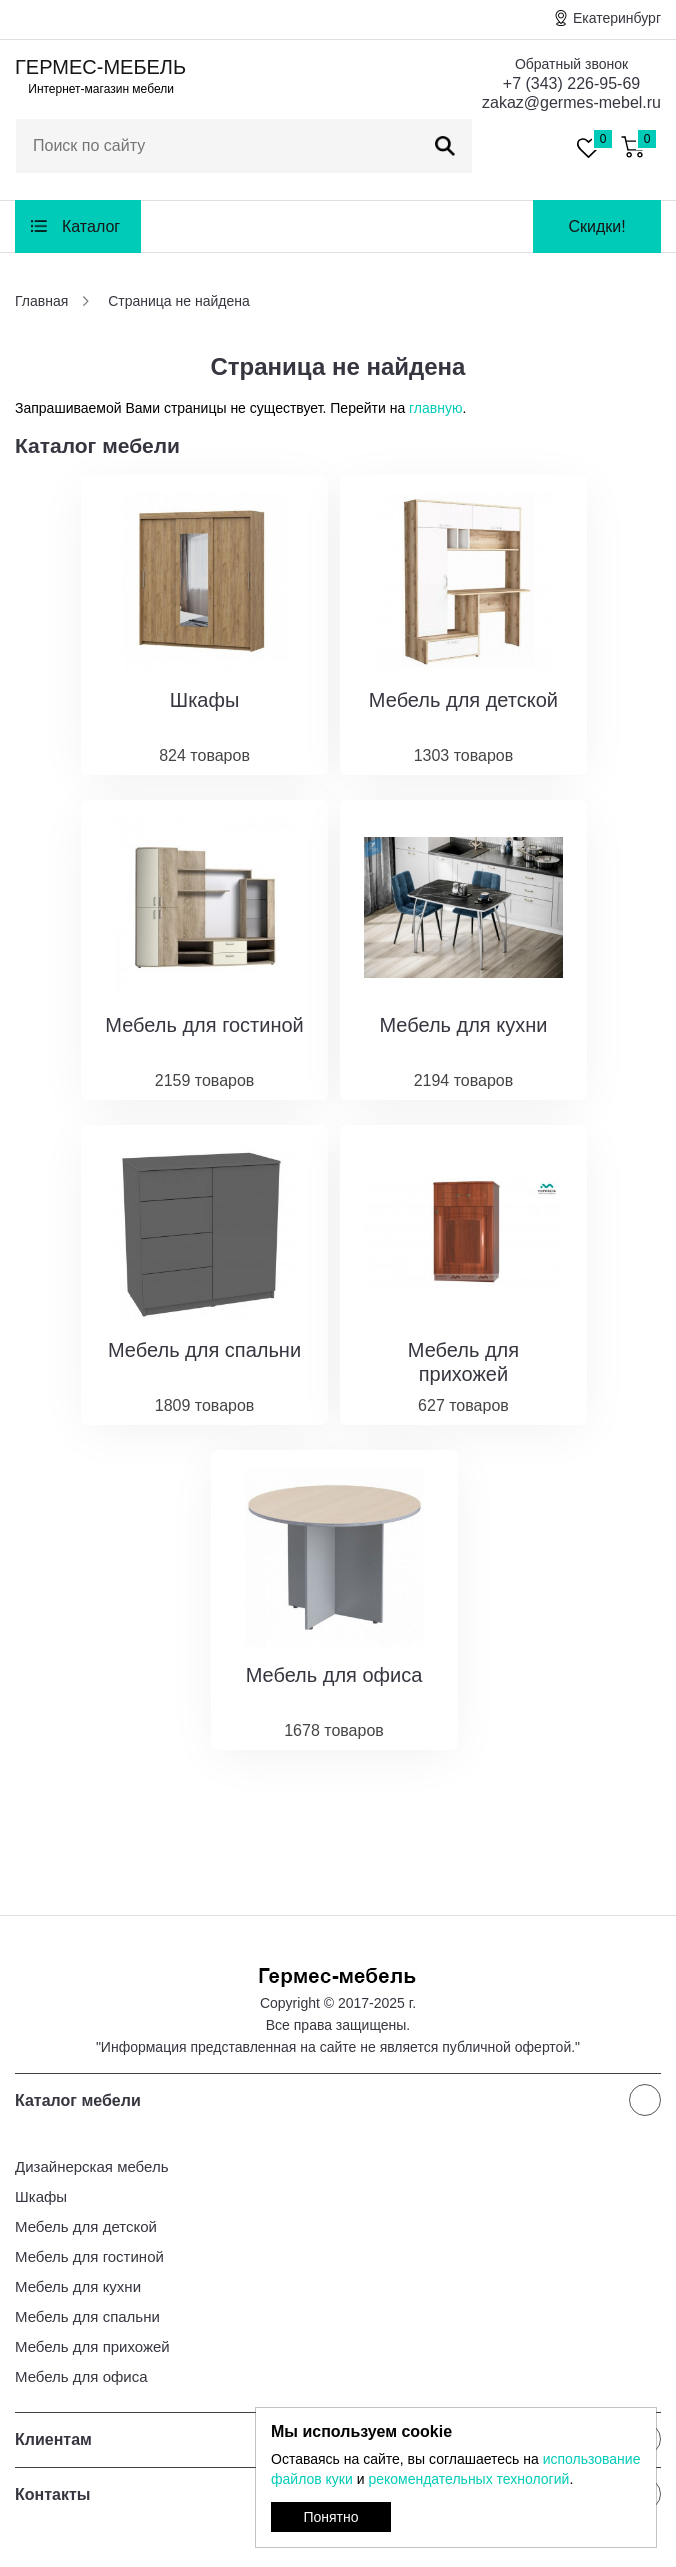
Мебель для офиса (81, 2376)
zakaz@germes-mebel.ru (571, 102)
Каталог (91, 226)
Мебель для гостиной (89, 2256)
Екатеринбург (617, 18)
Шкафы (41, 2196)
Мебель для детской (86, 2226)
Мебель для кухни (78, 2286)
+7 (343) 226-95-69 (571, 83)
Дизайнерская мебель (91, 2166)
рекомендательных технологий (468, 2479)
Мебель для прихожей (92, 2346)
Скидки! (596, 226)
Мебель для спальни (87, 2316)
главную (435, 408)
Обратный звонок (571, 64)
